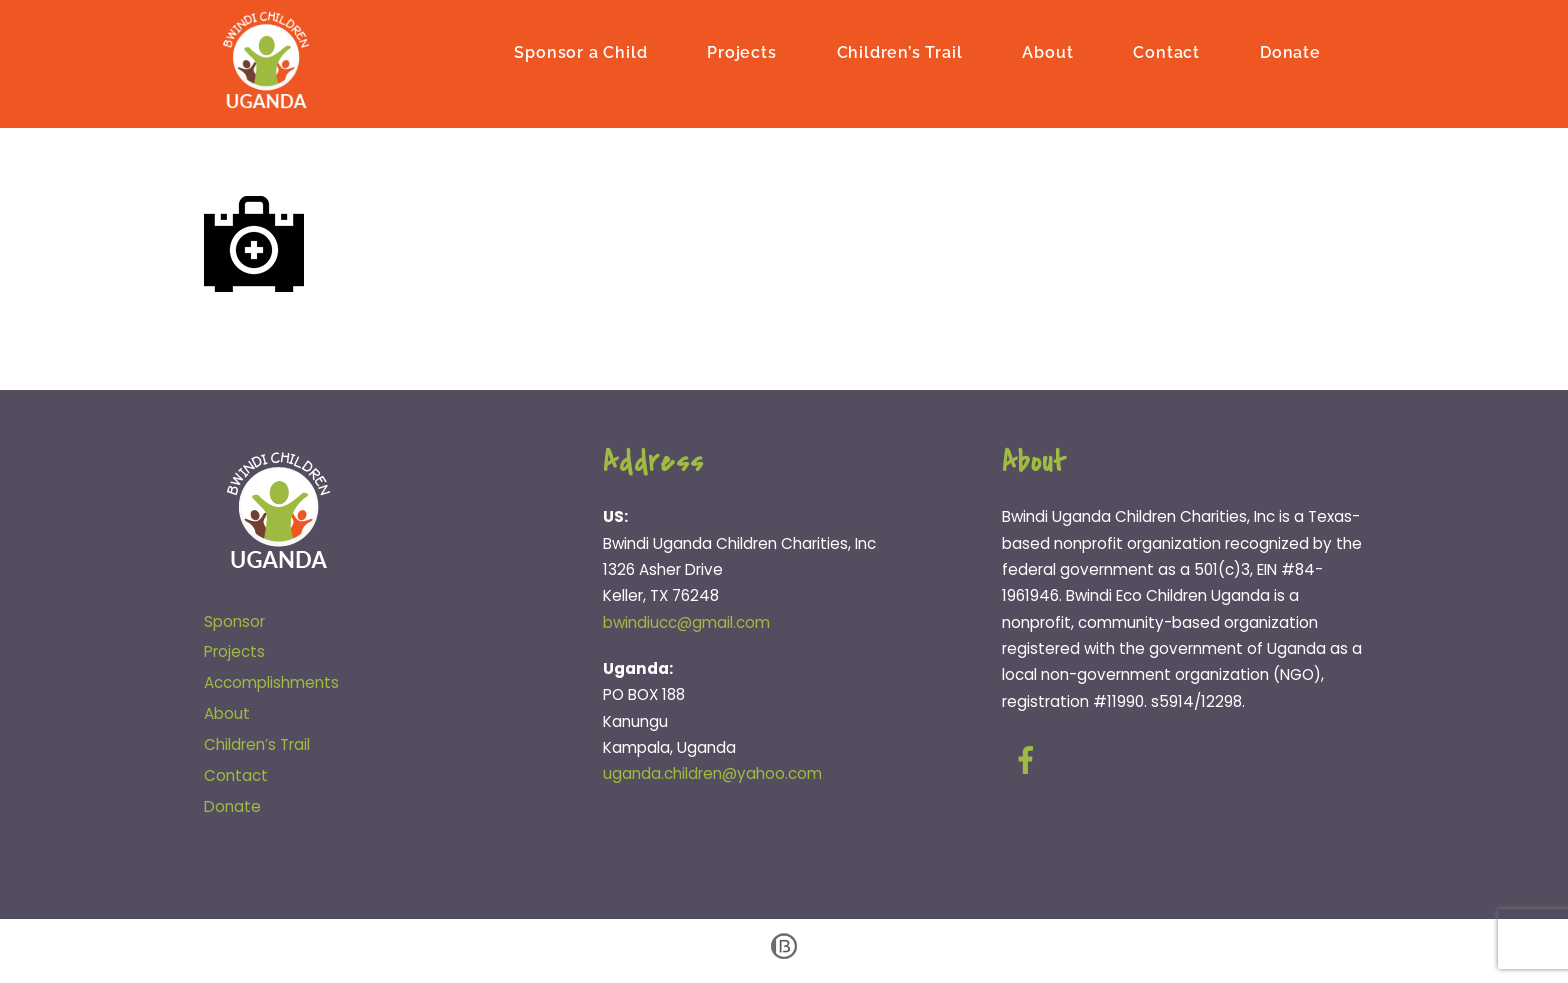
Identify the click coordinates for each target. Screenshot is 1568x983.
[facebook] (1029, 760)
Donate (1290, 52)
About (1047, 52)
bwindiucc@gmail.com (686, 622)
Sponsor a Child (580, 52)
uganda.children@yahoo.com (712, 773)
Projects (741, 52)
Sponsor (234, 621)
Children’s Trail (900, 52)
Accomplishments (271, 682)
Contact (1166, 52)
